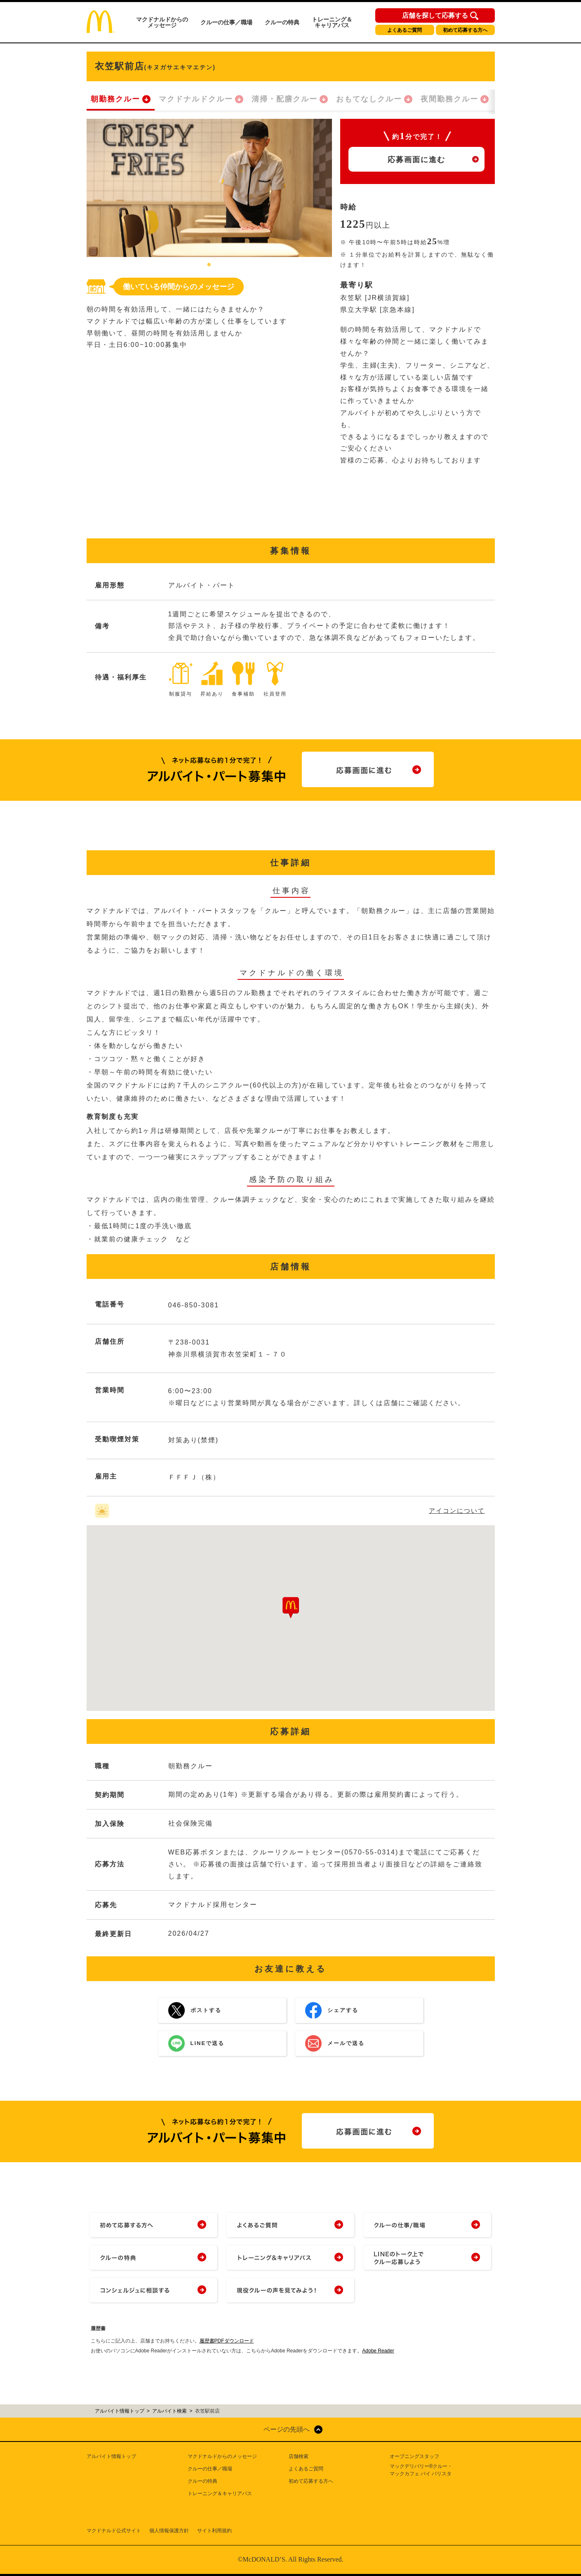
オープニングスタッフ (414, 2456)
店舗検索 (298, 2456)
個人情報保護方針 (169, 2531)
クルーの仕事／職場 (226, 22)
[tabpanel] (209, 188)
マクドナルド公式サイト (114, 2531)
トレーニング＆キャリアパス (332, 22)
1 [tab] (209, 265)
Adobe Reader (378, 2351)
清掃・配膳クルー (285, 99)
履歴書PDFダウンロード (227, 2341)
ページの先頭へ (286, 2429)
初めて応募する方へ (465, 30)
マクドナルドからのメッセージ (162, 22)
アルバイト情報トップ (111, 2456)
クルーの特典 (282, 22)
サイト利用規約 (214, 2531)
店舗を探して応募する (435, 15)
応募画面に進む (416, 160)
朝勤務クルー (115, 99)
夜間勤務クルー (449, 99)
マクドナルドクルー (196, 99)
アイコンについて (457, 1510)
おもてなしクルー (369, 99)
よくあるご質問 (404, 30)
